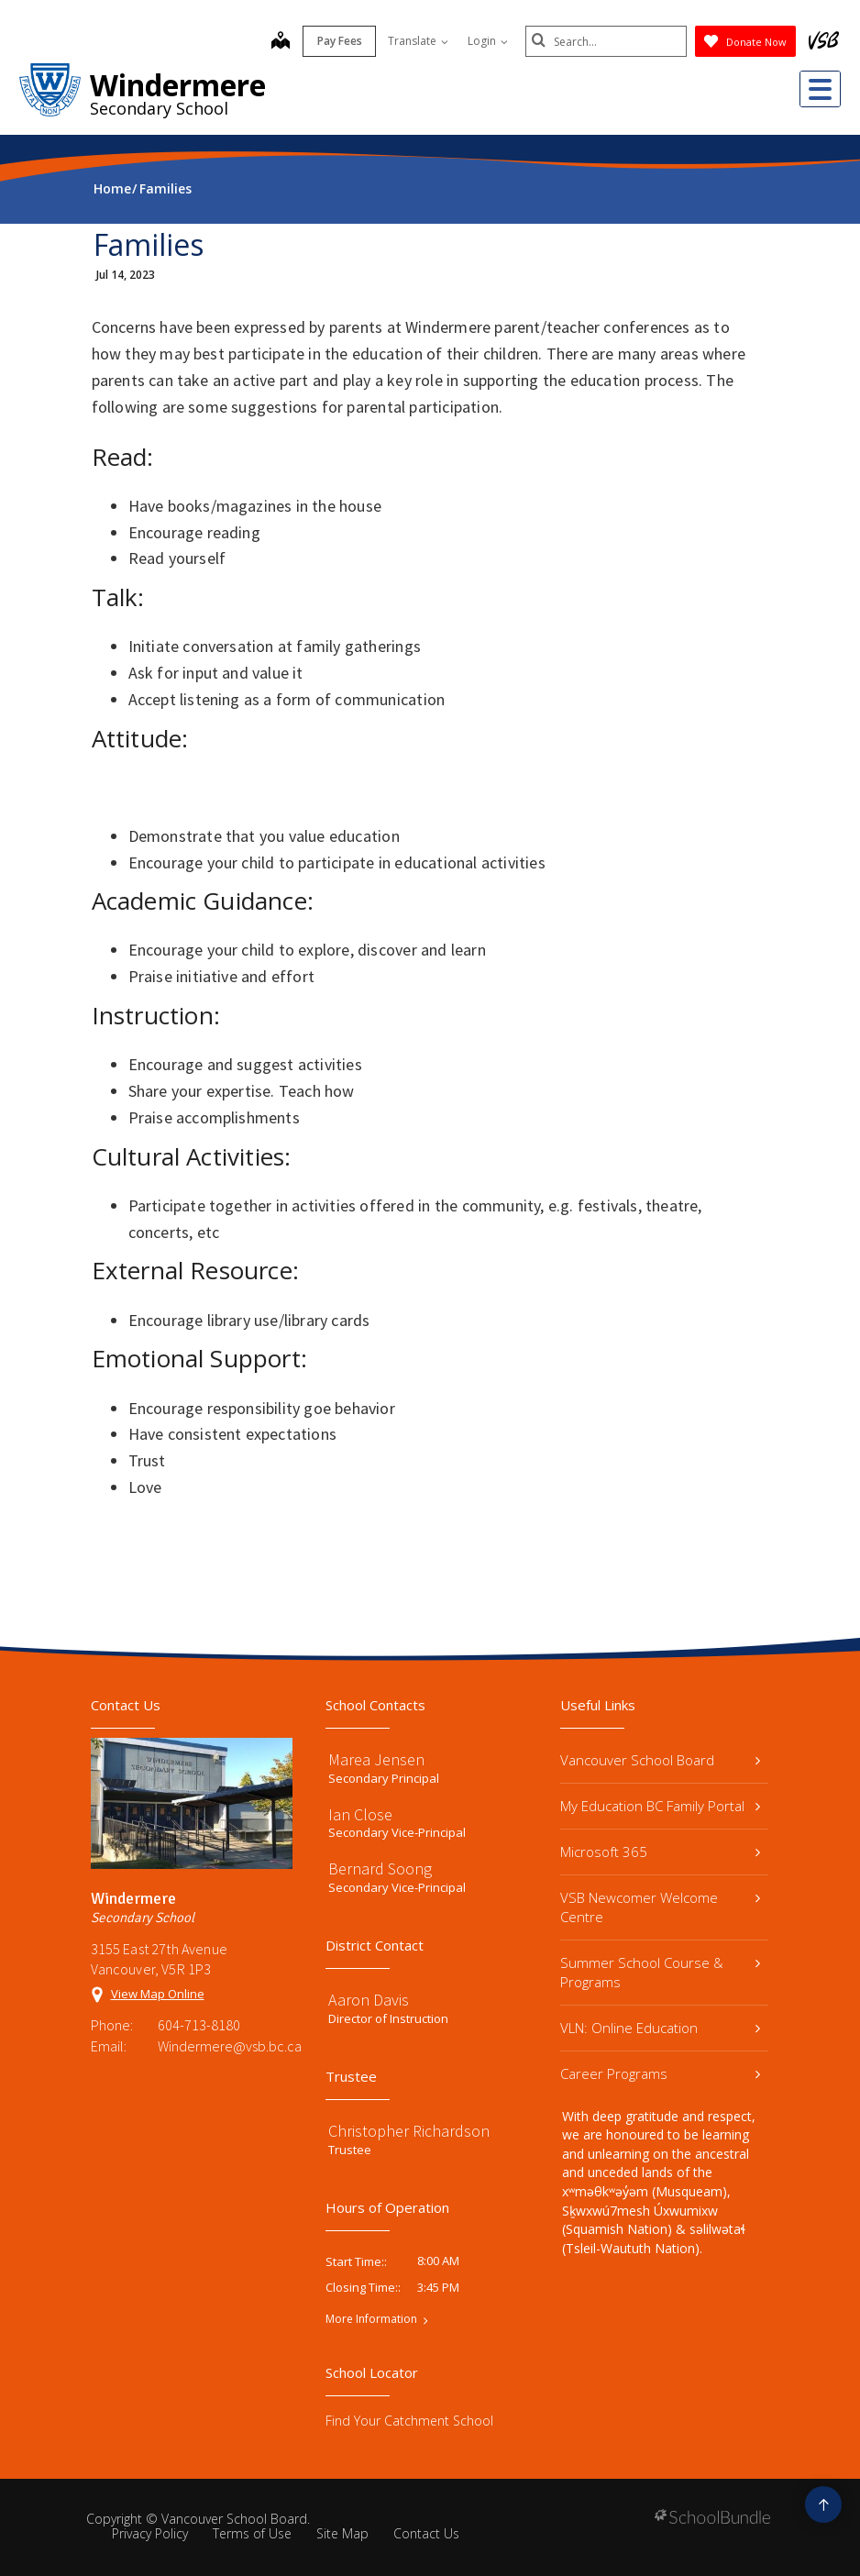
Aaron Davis (368, 1999)
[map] (277, 42)
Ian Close (360, 1814)
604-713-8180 (199, 2025)
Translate (414, 41)
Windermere (178, 85)
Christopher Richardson (409, 2130)
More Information (371, 2319)
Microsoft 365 (660, 1851)
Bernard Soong (380, 1868)
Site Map (342, 2533)
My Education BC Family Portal (660, 1806)
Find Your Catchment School (409, 2420)
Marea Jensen (376, 1759)
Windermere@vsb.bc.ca (225, 2046)
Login (484, 41)
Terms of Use (252, 2533)
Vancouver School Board (660, 1760)
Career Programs (660, 2073)
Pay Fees (336, 41)
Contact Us (426, 2533)
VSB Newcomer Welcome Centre (660, 1907)
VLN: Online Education (660, 2027)
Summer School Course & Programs (660, 1972)
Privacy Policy (150, 2533)
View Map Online (157, 1993)
